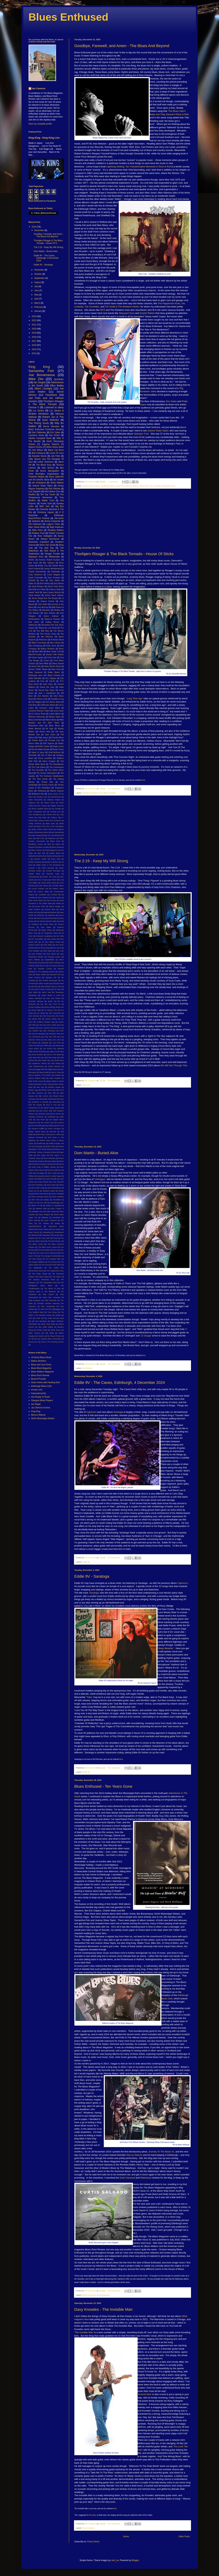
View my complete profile (40, 124)
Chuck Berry (56, 880)
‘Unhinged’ (99, 1179)
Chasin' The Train (49, 877)
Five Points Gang (43, 948)
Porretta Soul (54, 740)
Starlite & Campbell (53, 1205)
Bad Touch (33, 563)
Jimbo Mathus (57, 482)
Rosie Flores (58, 749)
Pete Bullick (49, 1126)
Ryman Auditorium (54, 1170)
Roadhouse (41, 1143)
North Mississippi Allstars (43, 1418)
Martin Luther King (44, 1084)
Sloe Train (36, 1200)
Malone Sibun (55, 717)
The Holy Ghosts (35, 1259)
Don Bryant (40, 921)
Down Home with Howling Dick (45, 1382)
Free (42, 681)
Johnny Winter (51, 1019)
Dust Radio (46, 927)
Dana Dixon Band (36, 900)
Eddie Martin (54, 672)
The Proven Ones (48, 634)
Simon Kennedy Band (39, 1197)
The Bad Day (46, 548)
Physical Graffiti (38, 1129)
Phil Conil (60, 1126)
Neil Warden (34, 613)
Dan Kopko (57, 898)
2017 (34, 341)
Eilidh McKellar (35, 678)
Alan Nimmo (48, 468)
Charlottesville (34, 877)
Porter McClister (54, 1129)
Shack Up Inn (34, 1191)
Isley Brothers (46, 986)
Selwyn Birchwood (50, 539)
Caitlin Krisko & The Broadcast (48, 865)
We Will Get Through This (174, 1065)
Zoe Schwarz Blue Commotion (49, 1339)
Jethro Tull (52, 1001)
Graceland (41, 963)
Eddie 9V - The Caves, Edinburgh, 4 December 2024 (119, 1382)
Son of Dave (46, 755)
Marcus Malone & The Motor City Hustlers (45, 1075)
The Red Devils (40, 779)
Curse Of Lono (57, 453)
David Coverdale (36, 578)
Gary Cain (60, 951)
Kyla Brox (33, 705)
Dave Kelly (36, 666)
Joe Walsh (41, 1013)
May (36, 294)
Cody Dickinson (35, 575)
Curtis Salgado (53, 575)
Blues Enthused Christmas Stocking (46, 429)
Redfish (32, 494)
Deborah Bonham (50, 912)
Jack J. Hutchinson (47, 693)
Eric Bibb (60, 936)
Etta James (51, 939)
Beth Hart (44, 506)
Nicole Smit (45, 731)
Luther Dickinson (45, 462)
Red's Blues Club (42, 1134)
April (36, 299)
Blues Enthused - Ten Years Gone (103, 1786)
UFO (30, 1318)
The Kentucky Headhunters (51, 776)
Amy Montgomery (35, 814)
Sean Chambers (37, 1185)
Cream (46, 660)
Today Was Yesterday (51, 1297)
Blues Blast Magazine (41, 1368)
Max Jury (40, 1087)
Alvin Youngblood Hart (37, 812)
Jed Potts (55, 456)
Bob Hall (41, 853)
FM (43, 942)
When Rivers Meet (55, 447)
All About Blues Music (41, 1357)
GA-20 (52, 681)
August (37, 282)
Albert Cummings (39, 643)
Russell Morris (58, 1164)
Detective (51, 915)
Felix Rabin (48, 945)
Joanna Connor (47, 601)
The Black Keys (43, 465)
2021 (34, 324)
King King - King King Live (44, 137)
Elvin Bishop (45, 583)
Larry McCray (42, 607)
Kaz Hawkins (34, 1031)
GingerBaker (49, 960)
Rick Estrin (34, 622)
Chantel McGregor (53, 871)
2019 (34, 333)
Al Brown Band (57, 640)
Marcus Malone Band (37, 1078)
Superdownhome (35, 1226)
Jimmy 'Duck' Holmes (54, 595)
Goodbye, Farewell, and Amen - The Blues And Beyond (121, 46)
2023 (34, 316)
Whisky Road (42, 1330)
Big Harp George (35, 835)
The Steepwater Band (48, 1283)
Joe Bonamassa (107, 486)
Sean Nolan (51, 1185)
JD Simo (32, 989)
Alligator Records (57, 806)
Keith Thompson (49, 1031)
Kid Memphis (40, 1034)
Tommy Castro (47, 785)
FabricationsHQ (38, 1393)
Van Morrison (47, 637)
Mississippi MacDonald (48, 1099)
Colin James (43, 886)
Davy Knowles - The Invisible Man (103, 2309)
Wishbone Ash (38, 794)
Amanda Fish (55, 812)
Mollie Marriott (35, 728)
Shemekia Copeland (39, 542)
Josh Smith (42, 604)
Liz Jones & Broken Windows (46, 412)
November (39, 270)
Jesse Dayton (35, 595)
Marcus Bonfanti (35, 720)
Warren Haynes (57, 791)
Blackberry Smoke (36, 844)
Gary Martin (51, 954)
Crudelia (32, 898)
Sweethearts (59, 1232)
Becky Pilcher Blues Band (42, 829)
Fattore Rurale (54, 942)
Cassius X (33, 868)
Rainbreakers (34, 619)
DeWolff (32, 580)
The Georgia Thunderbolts (51, 1256)
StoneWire (57, 1217)
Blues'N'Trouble (35, 654)
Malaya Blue (52, 1069)
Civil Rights (33, 883)
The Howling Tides (53, 1259)
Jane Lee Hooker (53, 998)
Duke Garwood (127, 2177)
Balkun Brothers (48, 649)
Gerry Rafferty (34, 960)
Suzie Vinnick (34, 1232)
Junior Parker (51, 1025)
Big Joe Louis (49, 835)
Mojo (62, 1099)
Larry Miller (44, 1045)
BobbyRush (33, 856)
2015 (34, 349)
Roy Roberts (39, 1161)
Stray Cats (143, 486)
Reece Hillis (34, 743)
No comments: (114, 788)
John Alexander (55, 1013)
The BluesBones (56, 764)
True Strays (52, 1312)
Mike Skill (52, 1093)
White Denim (56, 1330)
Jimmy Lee (59, 1007)
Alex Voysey (42, 806)
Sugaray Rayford (50, 444)
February (38, 307)
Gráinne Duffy (55, 589)
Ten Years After (44, 1238)
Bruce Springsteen (49, 471)
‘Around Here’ (145, 2394)
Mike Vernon (43, 1096)
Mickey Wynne (46, 1090)
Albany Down (49, 803)
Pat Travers (45, 1123)
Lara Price (56, 1043)
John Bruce (47, 1016)
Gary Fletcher (37, 954)
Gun (43, 966)
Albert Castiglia (43, 388)
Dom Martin (87, 1368)
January (38, 311)
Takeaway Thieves (49, 1235)
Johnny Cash (41, 699)
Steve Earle (51, 1211)
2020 (34, 328)
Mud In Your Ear (53, 1105)
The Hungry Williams (37, 1262)
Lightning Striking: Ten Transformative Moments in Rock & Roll (138, 166)
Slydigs (46, 1200)
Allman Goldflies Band (39, 809)
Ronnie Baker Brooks (40, 749)
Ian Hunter (59, 479)
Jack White (33, 992)
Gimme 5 (34, 407)
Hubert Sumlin (43, 983)
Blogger (135, 2560)
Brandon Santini (40, 859)
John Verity (59, 1016)
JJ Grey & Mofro (44, 989)
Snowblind (57, 1200)
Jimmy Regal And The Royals (45, 598)
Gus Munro (53, 966)
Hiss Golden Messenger (48, 980)
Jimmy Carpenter (52, 521)
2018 (34, 337)
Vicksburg (42, 791)
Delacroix (40, 915)
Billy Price (40, 838)
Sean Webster (50, 419)
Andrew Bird (51, 814)
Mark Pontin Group (36, 1081)
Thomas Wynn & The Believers (42, 1291)
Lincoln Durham (37, 1054)
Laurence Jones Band (49, 708)
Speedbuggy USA (57, 1203)
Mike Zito (36, 379)
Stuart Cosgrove (50, 1220)
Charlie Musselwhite (37, 572)
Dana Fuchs (51, 900)
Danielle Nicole (39, 456)
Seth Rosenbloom (54, 1188)
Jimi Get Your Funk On (50, 1004)
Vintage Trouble (52, 554)
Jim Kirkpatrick (39, 482)
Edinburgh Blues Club (41, 1386)
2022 (34, 320)
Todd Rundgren (35, 1300)
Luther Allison (55, 714)
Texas (55, 1238)
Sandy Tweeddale (35, 1179)
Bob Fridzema (38, 453)
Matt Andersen (57, 527)
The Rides (57, 1277)
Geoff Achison (38, 586)
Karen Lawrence (44, 1028)
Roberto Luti (59, 1149)
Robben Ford (38, 533)
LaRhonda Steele (47, 705)
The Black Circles (36, 1244)
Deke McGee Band (52, 666)
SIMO (31, 1173)
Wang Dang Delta (48, 1324)
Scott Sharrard (58, 1182)
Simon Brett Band (41, 1194)
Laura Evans (34, 1048)
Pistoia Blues (38, 740)
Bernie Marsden (51, 426)
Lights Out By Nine (57, 1051)
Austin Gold (46, 503)
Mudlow (57, 610)
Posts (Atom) (93, 2541)
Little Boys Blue (35, 1057)
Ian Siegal (39, 382)
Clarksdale (55, 572)
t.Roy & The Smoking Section (52, 1342)
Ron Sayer (41, 1155)
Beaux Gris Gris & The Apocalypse (50, 826)
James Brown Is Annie (50, 995)
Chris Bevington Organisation (44, 474)
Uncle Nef (40, 1318)
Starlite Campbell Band (40, 438)
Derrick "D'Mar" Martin (38, 669)
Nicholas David (44, 1114)
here (143, 780)
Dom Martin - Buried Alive (96, 1153)
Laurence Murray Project (39, 711)
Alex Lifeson (55, 643)
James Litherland (35, 998)
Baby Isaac (50, 823)
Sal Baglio (40, 1173)
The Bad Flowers (54, 1241)
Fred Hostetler (34, 951)
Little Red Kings (50, 1057)
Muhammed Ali (34, 1108)
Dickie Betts (52, 918)
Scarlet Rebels (147, 313)
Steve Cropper (48, 761)
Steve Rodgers (44, 1214)
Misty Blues (54, 725)
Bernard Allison (42, 832)
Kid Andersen (35, 524)
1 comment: (113, 482)
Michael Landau (54, 1087)
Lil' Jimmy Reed (38, 714)
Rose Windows (49, 1158)
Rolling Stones (52, 622)
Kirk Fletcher (55, 488)
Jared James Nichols (52, 592)
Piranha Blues (58, 737)
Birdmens (52, 838)
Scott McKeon (54, 752)
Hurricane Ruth (58, 983)
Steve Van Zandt (47, 545)
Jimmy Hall (48, 1007)
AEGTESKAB (56, 797)
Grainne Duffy (34, 966)
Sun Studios (43, 1223)
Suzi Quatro (56, 1229)
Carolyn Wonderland (52, 569)
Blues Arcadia (43, 847)
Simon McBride (58, 1197)
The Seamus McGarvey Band (42, 1280)
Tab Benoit (35, 1235)
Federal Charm (34, 945)
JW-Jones (59, 518)
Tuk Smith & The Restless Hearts (122, 306)
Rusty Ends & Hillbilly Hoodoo (44, 1167)
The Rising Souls (39, 423)
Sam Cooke (52, 1173)
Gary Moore (59, 583)
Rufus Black (51, 1161)
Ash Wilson (37, 450)
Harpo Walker (41, 974)
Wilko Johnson (35, 1333)
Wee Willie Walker (45, 1327)
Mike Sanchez (37, 1093)
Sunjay (57, 1223)
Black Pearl (55, 841)
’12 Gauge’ (145, 1335)
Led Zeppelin (35, 491)
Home (126, 2536)
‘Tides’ (89, 1697)
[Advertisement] (132, 517)
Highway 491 (51, 977)
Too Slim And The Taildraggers (49, 1309)
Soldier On (33, 1203)
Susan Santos (43, 1229)
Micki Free (60, 1090)
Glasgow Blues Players (42, 1400)
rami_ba (115, 2560)
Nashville (32, 1111)
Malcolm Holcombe (37, 717)
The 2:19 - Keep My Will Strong (101, 861)
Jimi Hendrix (43, 696)
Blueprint (32, 847)
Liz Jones (38, 410)
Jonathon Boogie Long (45, 1022)
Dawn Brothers (35, 909)
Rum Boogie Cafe (43, 1164)
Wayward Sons (126, 313)
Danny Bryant (58, 663)
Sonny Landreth (45, 758)
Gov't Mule (41, 589)
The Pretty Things (39, 1274)
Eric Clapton (50, 678)
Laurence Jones (36, 435)
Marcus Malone (134, 2155)
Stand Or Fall (36, 1205)
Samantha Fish (41, 371)
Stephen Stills (41, 1208)
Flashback (51, 394)
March (37, 303)
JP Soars (57, 989)
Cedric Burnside (47, 868)
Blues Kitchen (36, 850)
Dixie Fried (56, 669)
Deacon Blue (50, 909)
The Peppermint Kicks (169, 303)
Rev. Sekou (56, 1134)
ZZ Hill (31, 1339)
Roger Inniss (58, 746)
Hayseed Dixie (55, 974)
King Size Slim (50, 1037)
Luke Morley (56, 1063)
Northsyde (51, 1117)
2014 (34, 353)
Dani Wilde (43, 663)
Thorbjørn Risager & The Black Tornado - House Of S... (48, 241)
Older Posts (184, 2536)
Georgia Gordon (54, 957)
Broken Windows (35, 862)
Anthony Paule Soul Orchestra (49, 820)
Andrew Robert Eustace (49, 560)
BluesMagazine (103, 2295)
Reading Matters (56, 530)
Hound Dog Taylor (46, 690)
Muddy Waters (132, 486)
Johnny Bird (36, 1019)
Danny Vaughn (55, 906)
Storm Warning (34, 1220)
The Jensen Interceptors (46, 773)
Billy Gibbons (49, 563)
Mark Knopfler (55, 1078)
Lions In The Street (53, 1054)
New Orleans (49, 613)
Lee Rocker (47, 1048)
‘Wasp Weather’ (166, 1648)
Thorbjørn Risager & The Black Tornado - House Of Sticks (124, 554)
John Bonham (34, 1016)
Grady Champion (54, 963)
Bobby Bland (55, 853)
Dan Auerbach (43, 898)
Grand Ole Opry (47, 687)
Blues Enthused (89, 2295)
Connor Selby (43, 892)
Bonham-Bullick (46, 856)
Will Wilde (49, 1333)
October (38, 274)
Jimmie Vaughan (35, 1007)
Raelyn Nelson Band (37, 1132)
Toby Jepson (48, 1294)
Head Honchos (35, 977)
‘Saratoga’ (94, 1592)
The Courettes (91, 306)
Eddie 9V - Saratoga (91, 1576)
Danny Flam (40, 906)
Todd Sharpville (50, 1300)
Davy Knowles (88, 2528)
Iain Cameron (38, 88)
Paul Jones (50, 734)
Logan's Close (53, 524)
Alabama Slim (34, 803)
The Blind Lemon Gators (47, 1247)
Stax (30, 1208)
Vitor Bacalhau (41, 1321)
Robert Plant (50, 1146)
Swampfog (47, 1232)
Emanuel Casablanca (44, 936)
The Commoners (56, 767)
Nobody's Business (36, 1117)
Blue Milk (39, 651)
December (39, 230)
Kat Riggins (37, 702)
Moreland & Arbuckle (40, 1102)
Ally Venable (56, 809)
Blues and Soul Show (41, 1364)
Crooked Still (55, 895)
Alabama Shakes (53, 800)
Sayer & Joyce (38, 752)
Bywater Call (49, 862)
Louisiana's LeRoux (39, 1063)
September (39, 278)
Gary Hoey (48, 684)
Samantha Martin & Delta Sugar (49, 1176)
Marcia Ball (43, 1072)
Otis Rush (41, 1120)
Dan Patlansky (39, 432)
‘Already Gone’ (82, 685)
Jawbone (36, 521)
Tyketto (58, 1315)
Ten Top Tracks (47, 494)
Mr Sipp (49, 728)
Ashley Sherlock (35, 823)
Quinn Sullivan (51, 616)
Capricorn (91, 1412)
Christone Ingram (45, 512)
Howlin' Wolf (34, 592)
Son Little (43, 1203)
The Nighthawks (35, 1268)
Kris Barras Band (53, 702)
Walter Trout (48, 500)
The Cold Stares (39, 767)
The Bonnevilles (44, 1250)
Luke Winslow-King (36, 1066)
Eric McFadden (37, 939)
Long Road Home (57, 1060)
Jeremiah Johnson (36, 1001)
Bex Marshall (56, 832)
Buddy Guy (43, 566)
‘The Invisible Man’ (84, 2332)
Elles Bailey (57, 385)
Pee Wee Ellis (36, 1126)
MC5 (102, 310)
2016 (34, 345)
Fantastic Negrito (37, 476)
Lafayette (44, 1043)
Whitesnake (54, 557)
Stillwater (44, 1217)
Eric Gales (171, 401)
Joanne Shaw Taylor (157, 430)
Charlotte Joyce (53, 874)
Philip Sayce (43, 737)
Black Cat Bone (56, 450)
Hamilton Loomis (45, 969)
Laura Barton (56, 1045)
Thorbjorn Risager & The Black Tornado (99, 793)
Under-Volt (51, 1318)
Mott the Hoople (35, 1105)
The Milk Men (42, 631)
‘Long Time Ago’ (134, 698)
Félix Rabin (47, 951)
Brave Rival (55, 859)
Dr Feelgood (34, 924)
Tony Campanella (48, 1306)
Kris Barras (33, 1043)
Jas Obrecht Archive (40, 1407)
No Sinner (57, 1114)
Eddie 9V (86, 1562)
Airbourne (43, 640)
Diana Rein (41, 918)
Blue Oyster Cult (54, 651)
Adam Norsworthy (36, 800)
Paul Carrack (59, 1123)
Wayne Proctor (35, 447)
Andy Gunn (51, 646)
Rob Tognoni (48, 743)
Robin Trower (44, 746)
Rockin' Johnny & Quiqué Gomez (43, 1152)
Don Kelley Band (54, 921)
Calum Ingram (38, 657)
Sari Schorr (54, 435)
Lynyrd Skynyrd (54, 1066)
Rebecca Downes (52, 619)
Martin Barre (51, 720)
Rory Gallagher (45, 536)
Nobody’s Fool (141, 433)
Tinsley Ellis (47, 782)
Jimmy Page (36, 1010)
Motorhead (57, 1102)
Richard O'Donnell (36, 1137)
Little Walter (42, 1060)
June (36, 290)
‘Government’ (97, 1309)
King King (39, 367)
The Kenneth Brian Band (51, 1265)
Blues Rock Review (40, 1375)
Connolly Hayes (58, 886)
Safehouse (33, 625)
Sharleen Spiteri (49, 1191)
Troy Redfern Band (36, 1312)
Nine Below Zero (53, 491)
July (36, 286)
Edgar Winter (47, 930)
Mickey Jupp (33, 1090)
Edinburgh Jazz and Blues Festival (44, 675)
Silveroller (33, 755)
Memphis (46, 610)
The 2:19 (86, 1085)
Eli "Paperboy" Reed (49, 933)
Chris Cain (51, 657)
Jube (41, 1025)
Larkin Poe (33, 1045)
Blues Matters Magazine (42, 1371)
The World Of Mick (52, 1288)
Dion (42, 580)
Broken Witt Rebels (55, 654)
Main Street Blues (37, 527)
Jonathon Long (57, 699)
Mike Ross (37, 530)
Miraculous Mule (36, 725)
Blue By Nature (54, 844)
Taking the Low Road (47, 628)
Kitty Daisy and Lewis (52, 1040)
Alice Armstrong (35, 646)
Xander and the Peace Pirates (49, 1336)
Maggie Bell (39, 1069)
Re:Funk (53, 1132)
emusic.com (33, 1342)
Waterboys (145, 2177)
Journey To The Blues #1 (161, 2151)
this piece (92, 2515)
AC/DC (32, 560)
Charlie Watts (34, 874)
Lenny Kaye (120, 486)
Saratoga (118, 1412)
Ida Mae (34, 986)
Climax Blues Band (48, 883)
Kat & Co (57, 1028)
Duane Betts (48, 924)
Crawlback (42, 895)
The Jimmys (52, 1262)
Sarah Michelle (51, 1179)
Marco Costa (56, 1072)
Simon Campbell (57, 1194)
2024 (34, 227)
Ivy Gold (58, 986)
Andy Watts (42, 817)
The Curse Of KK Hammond (47, 1253)
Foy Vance (57, 948)
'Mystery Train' (41, 797)
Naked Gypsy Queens (52, 1108)
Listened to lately (54, 407)
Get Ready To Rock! (40, 1397)
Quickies (59, 379)
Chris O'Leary (42, 880)
